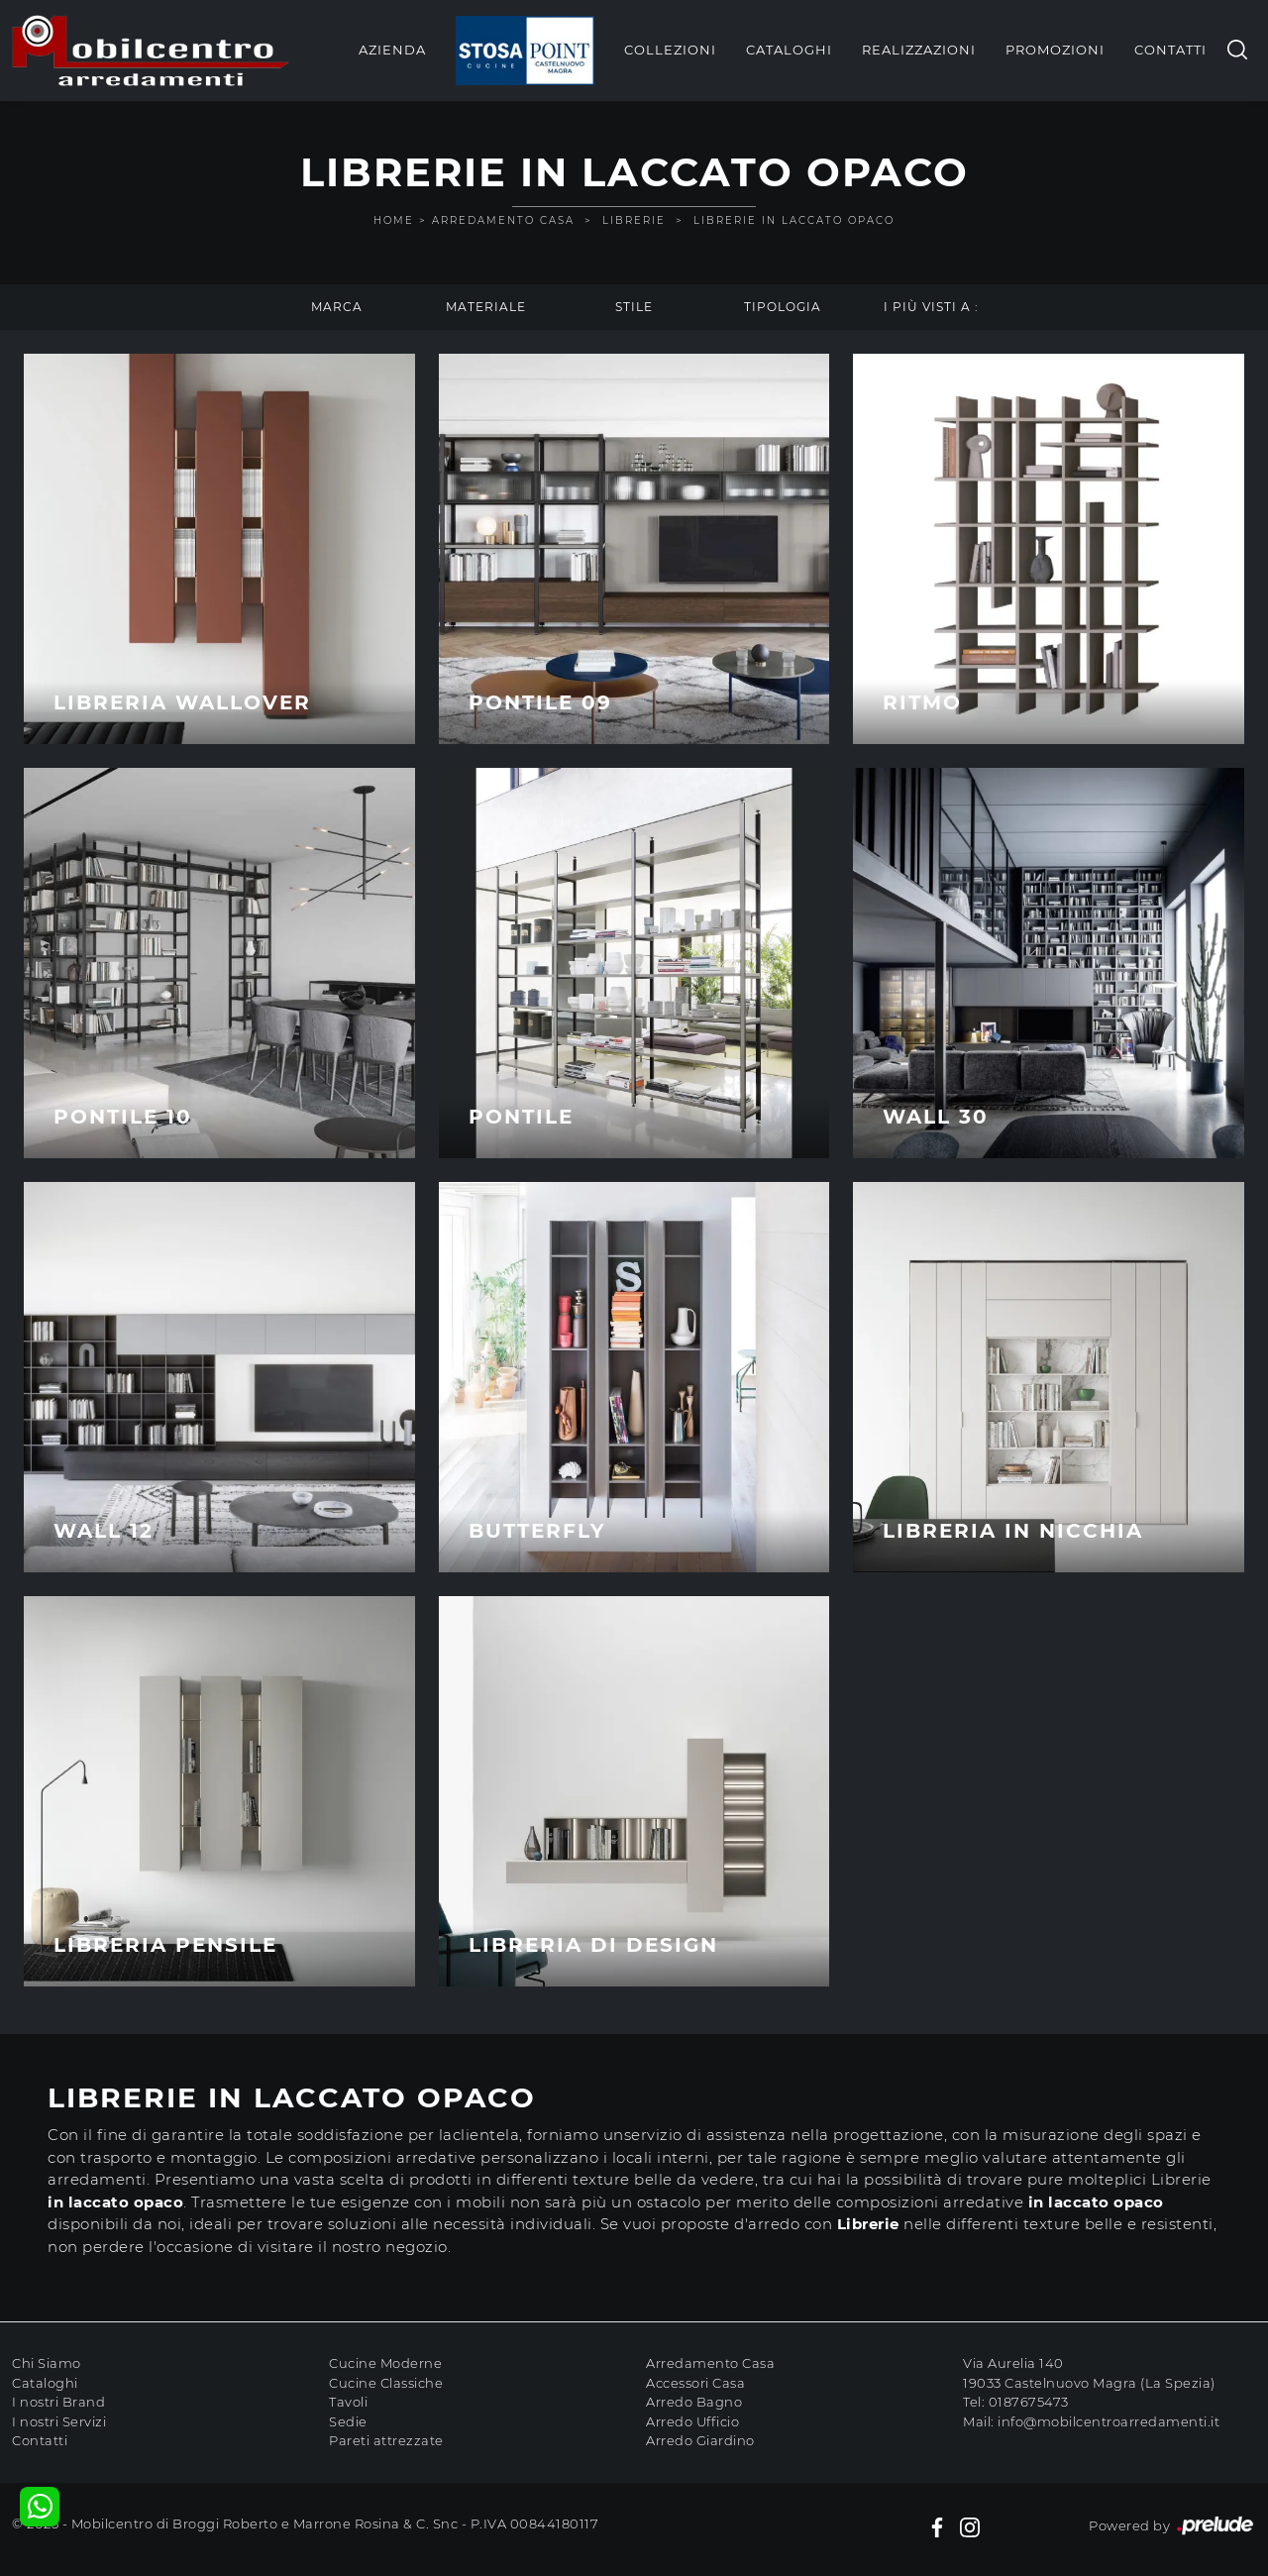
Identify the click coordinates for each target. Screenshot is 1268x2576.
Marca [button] (337, 306)
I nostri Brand (58, 2402)
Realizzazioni (919, 49)
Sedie (348, 2421)
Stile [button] (634, 306)
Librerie (634, 220)
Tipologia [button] (782, 306)
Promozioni (1055, 49)
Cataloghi (789, 49)
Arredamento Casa (503, 220)
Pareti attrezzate (386, 2440)
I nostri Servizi (59, 2421)
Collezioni (670, 49)
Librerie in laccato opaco (794, 220)
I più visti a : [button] (931, 306)
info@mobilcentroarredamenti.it (1108, 2421)
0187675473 (1029, 2402)
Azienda (392, 49)
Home (393, 220)
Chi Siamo (46, 2363)
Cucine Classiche (386, 2383)
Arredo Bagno (694, 2402)
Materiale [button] (486, 306)
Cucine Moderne (385, 2363)
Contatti (1170, 49)
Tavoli (348, 2402)
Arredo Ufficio (692, 2421)
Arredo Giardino (700, 2440)
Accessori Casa (695, 2383)
